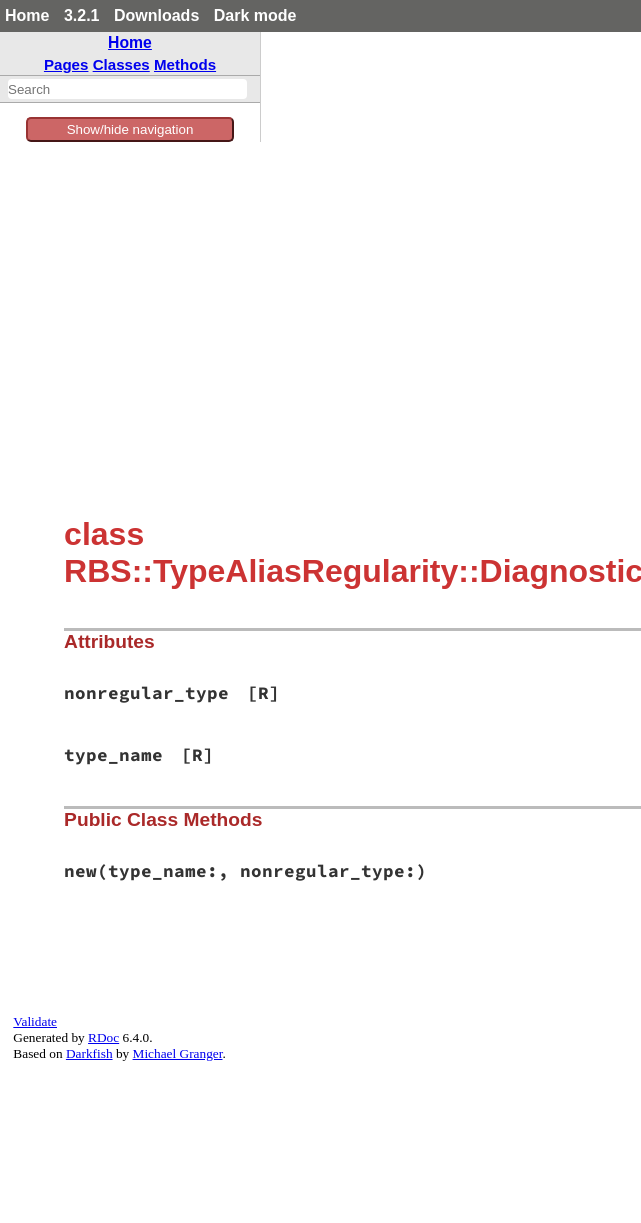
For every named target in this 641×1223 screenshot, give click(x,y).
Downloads (156, 15)
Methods (185, 64)
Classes (121, 64)
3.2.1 (82, 15)
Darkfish (89, 1053)
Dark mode (255, 15)
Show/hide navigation (130, 129)
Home (27, 15)
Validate (35, 1021)
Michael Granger (178, 1053)
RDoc (103, 1037)
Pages (66, 64)
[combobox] (127, 89)
